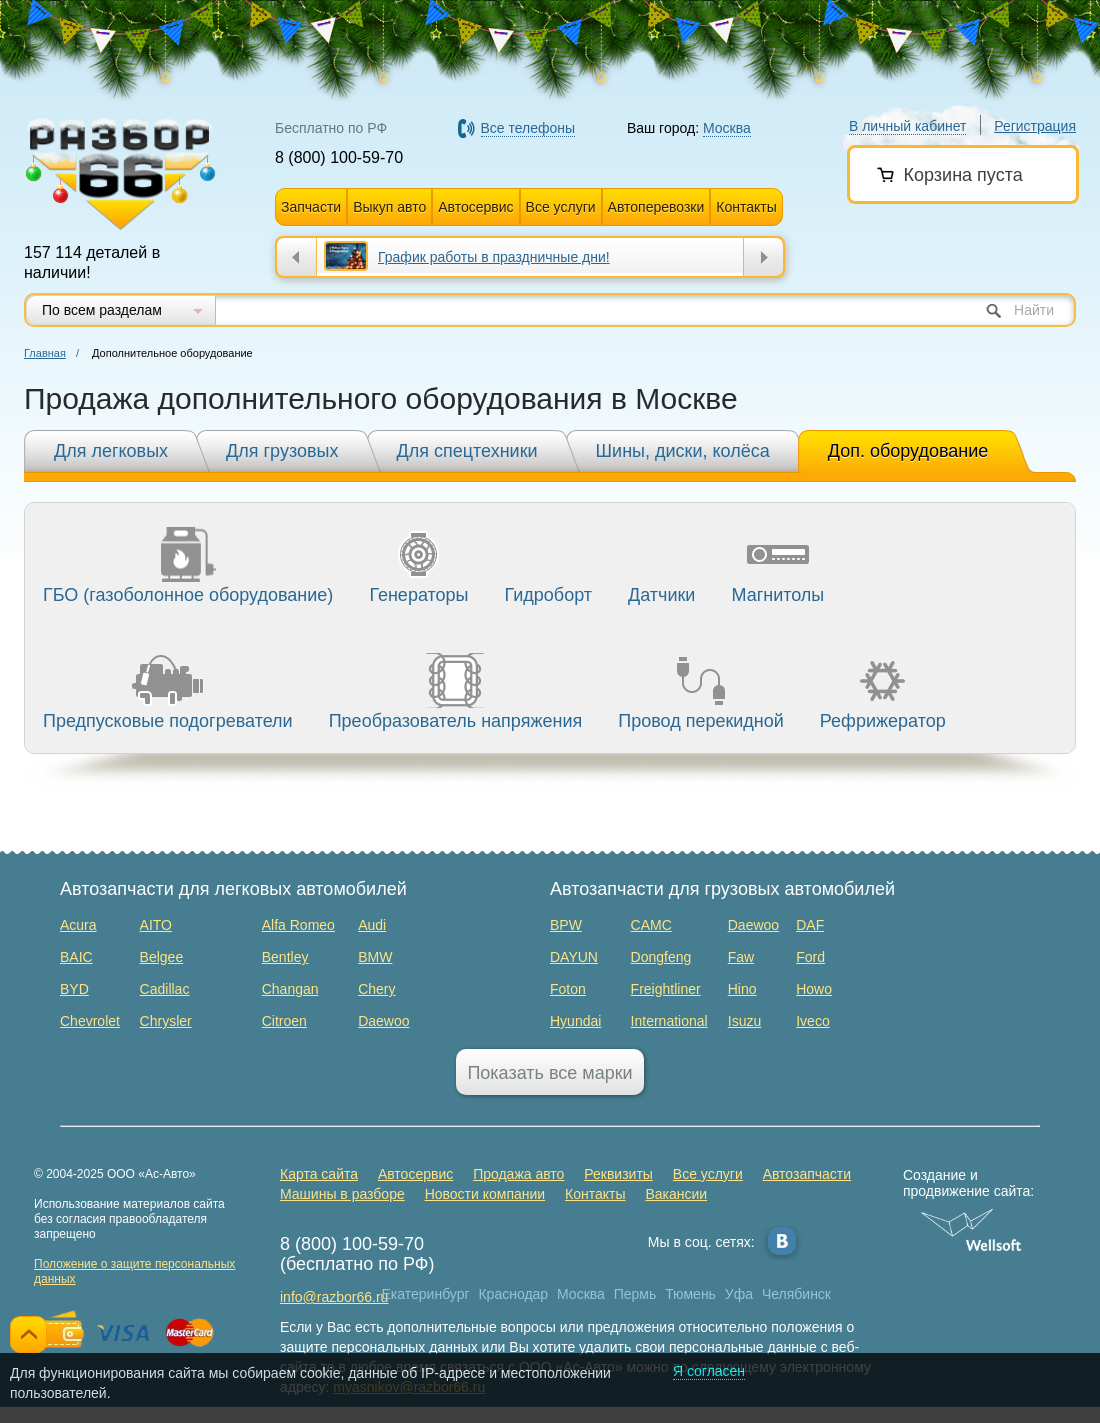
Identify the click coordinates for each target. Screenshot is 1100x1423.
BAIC (76, 957)
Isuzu (744, 1021)
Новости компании (485, 1194)
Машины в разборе (342, 1194)
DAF (810, 925)
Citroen (284, 1021)
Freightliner (666, 989)
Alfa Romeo (298, 925)
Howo (814, 989)
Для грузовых (282, 451)
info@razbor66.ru (334, 1297)
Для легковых (111, 451)
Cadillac (165, 989)
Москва (581, 1294)
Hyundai (575, 1021)
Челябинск (796, 1294)
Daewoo (383, 1021)
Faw (741, 957)
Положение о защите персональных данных (134, 1271)
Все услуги (561, 207)
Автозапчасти (807, 1174)
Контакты (746, 207)
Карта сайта (319, 1174)
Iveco (812, 1021)
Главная (45, 353)
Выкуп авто (389, 207)
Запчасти (311, 207)
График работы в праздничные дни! (494, 257)
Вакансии (676, 1194)
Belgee (162, 957)
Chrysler (166, 1021)
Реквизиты (618, 1174)
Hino (742, 989)
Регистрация (1035, 126)
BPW (566, 925)
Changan (290, 989)
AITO (156, 925)
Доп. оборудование (908, 451)
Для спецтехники (467, 451)
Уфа (739, 1294)
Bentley (285, 957)
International (669, 1021)
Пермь (635, 1294)
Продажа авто (518, 1174)
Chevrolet (90, 1021)
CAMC (651, 925)
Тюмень (690, 1294)
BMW (375, 957)
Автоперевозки (656, 207)
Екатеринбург (426, 1294)
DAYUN (574, 957)
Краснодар (513, 1294)
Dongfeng (661, 957)
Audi (372, 925)
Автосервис (475, 207)
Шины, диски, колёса (683, 451)
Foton (568, 989)
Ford (810, 957)
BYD (74, 989)
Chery (376, 989)
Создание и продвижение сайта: (971, 1183)
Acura (78, 925)
